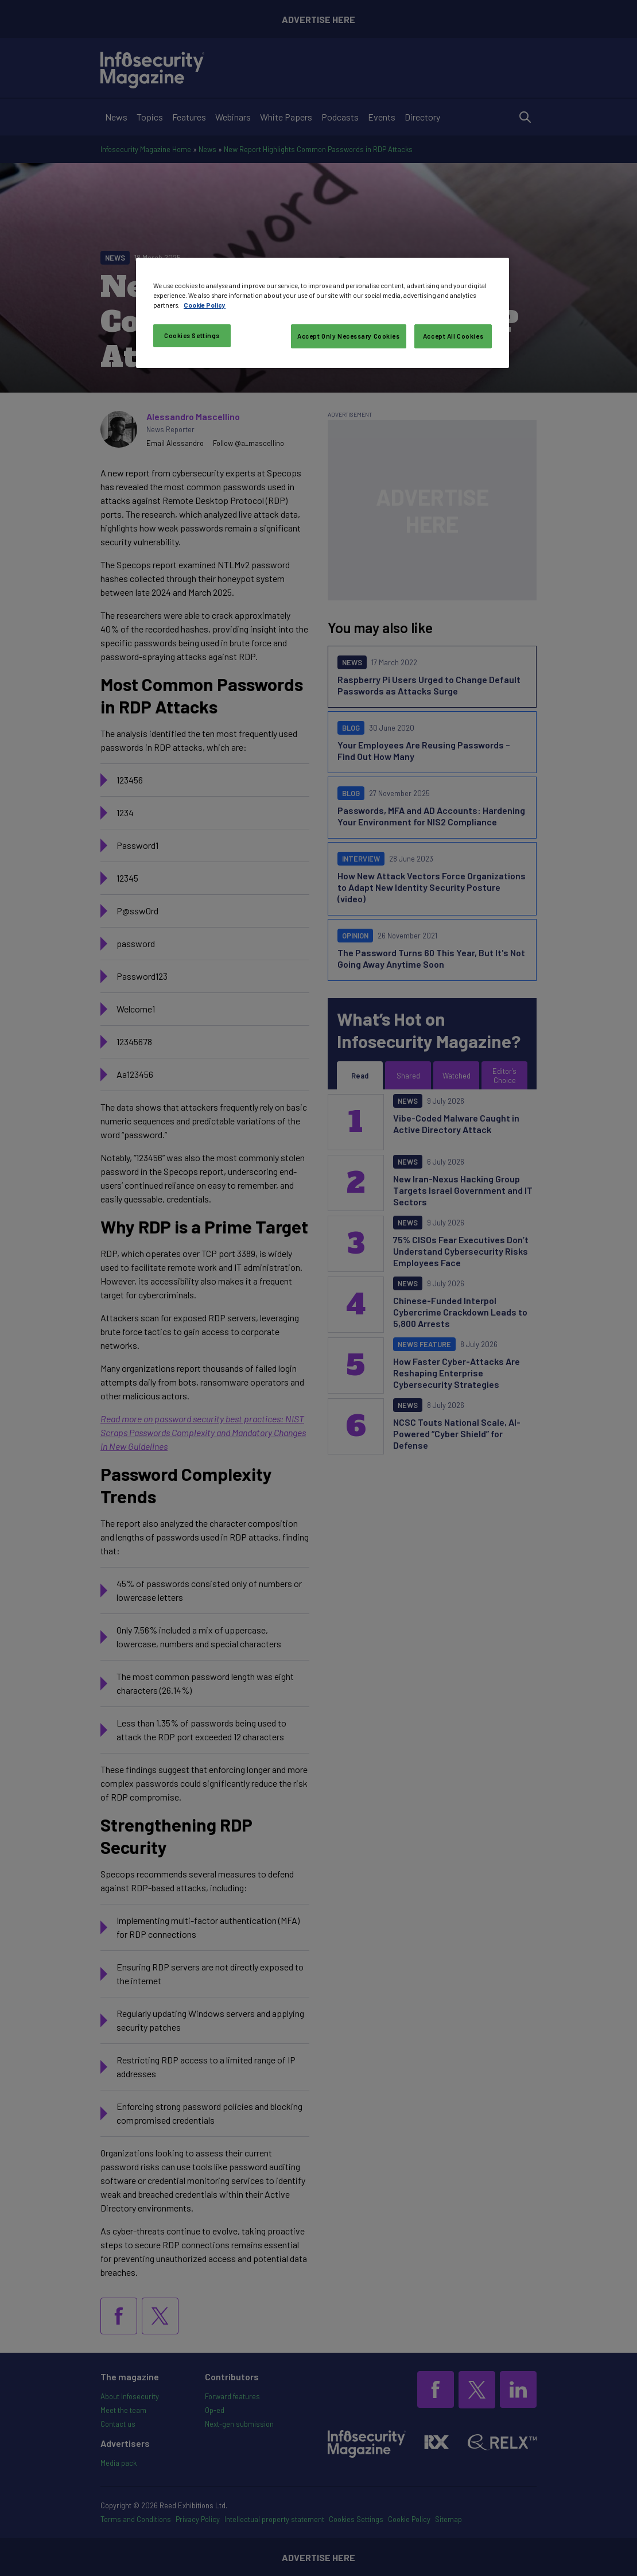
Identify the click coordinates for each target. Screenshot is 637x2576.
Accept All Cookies (453, 336)
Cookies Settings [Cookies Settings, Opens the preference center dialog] (192, 335)
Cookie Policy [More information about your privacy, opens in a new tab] (205, 305)
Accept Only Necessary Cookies (348, 336)
